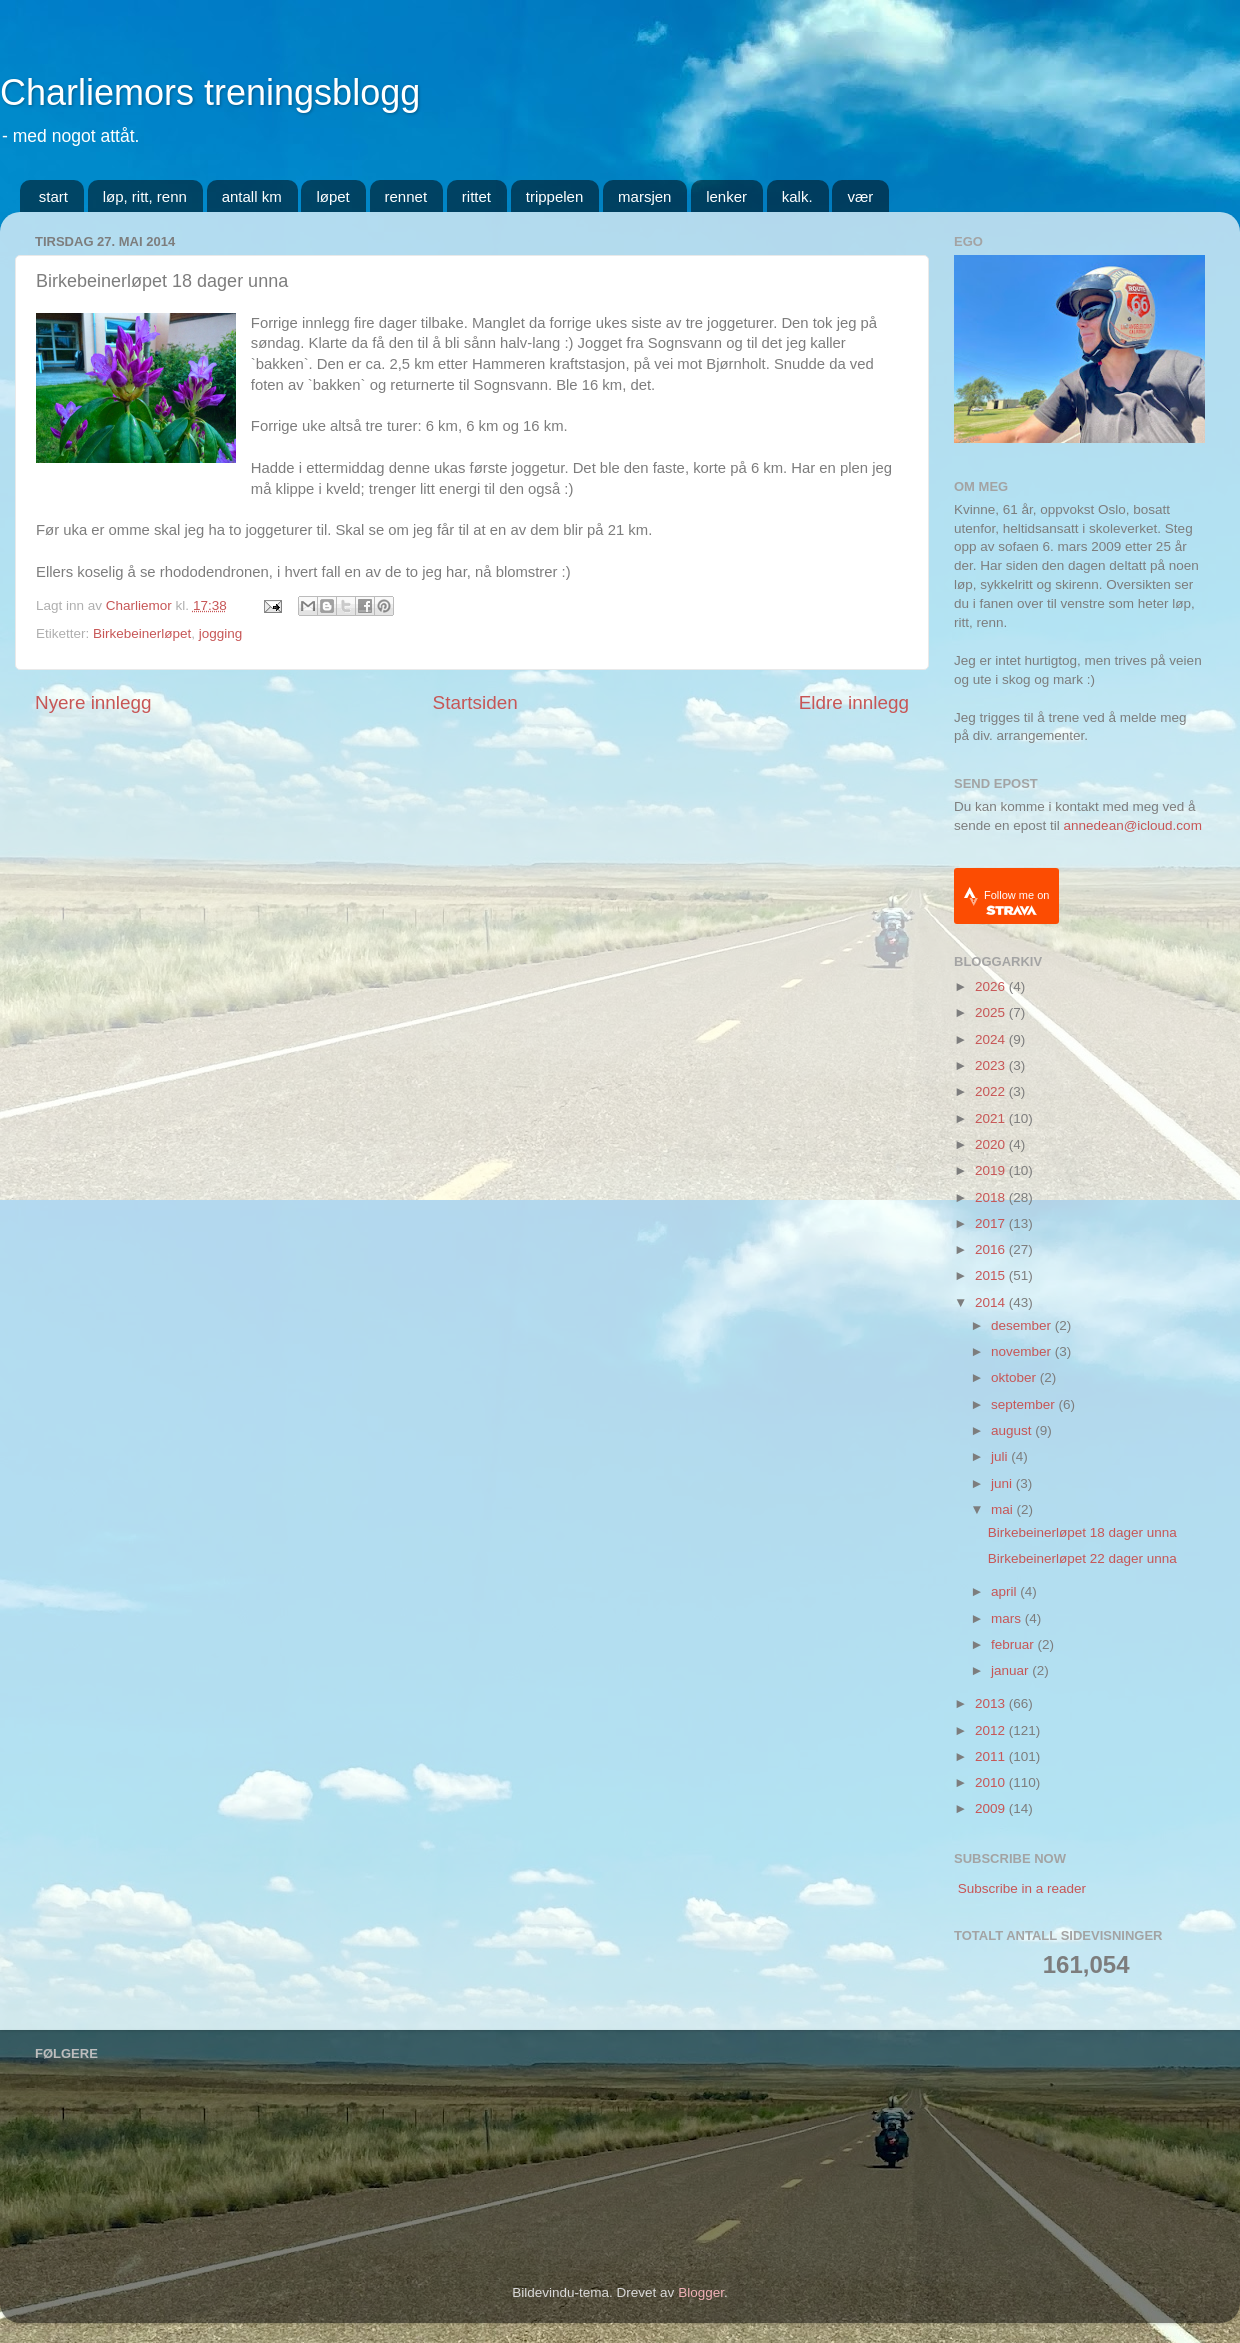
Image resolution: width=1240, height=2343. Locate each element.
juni (1003, 1483)
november (1023, 1351)
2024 (992, 1039)
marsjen (644, 196)
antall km (252, 196)
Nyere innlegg (93, 702)
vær (860, 196)
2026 (992, 986)
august (1013, 1430)
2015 (992, 1275)
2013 (992, 1703)
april (1005, 1591)
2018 (992, 1197)
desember (1023, 1325)
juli (1001, 1456)
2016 (992, 1249)
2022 (992, 1091)
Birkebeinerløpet (142, 633)
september (1025, 1404)
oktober (1015, 1377)
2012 (992, 1730)
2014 (992, 1302)
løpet (332, 196)
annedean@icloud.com (1133, 825)
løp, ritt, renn (145, 196)
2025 (992, 1012)
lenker (726, 196)
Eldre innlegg (854, 702)
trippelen (555, 196)
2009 (992, 1808)
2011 (992, 1756)
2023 (992, 1065)
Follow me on (1016, 902)
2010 (992, 1782)
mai (1004, 1509)
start (53, 196)
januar (1011, 1670)
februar (1014, 1644)
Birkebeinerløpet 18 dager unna (1082, 1532)
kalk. (797, 196)
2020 (992, 1144)
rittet (476, 196)
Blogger (701, 2292)
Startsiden (475, 702)
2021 (992, 1118)
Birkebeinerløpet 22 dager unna (1082, 1558)
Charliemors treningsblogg (210, 92)
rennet (406, 196)
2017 (992, 1223)
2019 (992, 1170)
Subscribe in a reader (1022, 1888)
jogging (221, 633)
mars (1008, 1618)
